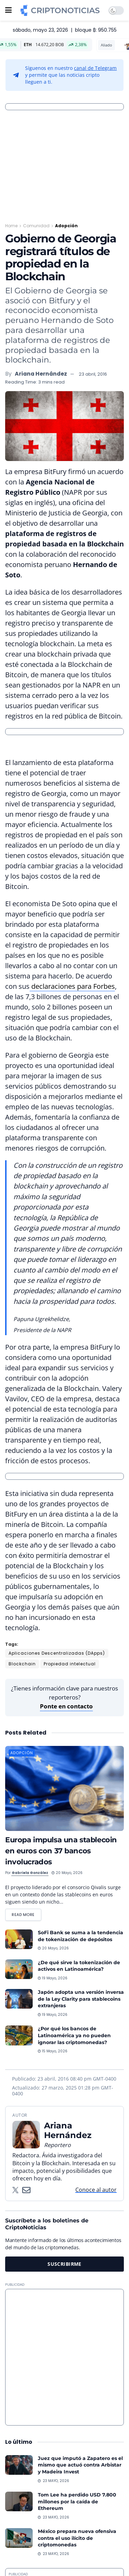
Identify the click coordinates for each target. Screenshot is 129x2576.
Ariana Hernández (41, 373)
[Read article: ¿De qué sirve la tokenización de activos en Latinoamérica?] (19, 1969)
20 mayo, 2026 (67, 1872)
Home (11, 226)
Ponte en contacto (66, 1706)
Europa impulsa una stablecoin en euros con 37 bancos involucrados (61, 1850)
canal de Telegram (95, 68)
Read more (26, 1913)
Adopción (66, 226)
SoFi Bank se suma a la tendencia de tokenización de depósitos (80, 1936)
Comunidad (36, 226)
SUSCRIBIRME (64, 2264)
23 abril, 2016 (93, 374)
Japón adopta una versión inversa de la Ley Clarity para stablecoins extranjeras (81, 1999)
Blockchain (22, 1664)
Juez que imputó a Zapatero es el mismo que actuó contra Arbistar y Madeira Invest (80, 2465)
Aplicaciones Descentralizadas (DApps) (57, 1653)
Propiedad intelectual (70, 1664)
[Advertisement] (64, 2357)
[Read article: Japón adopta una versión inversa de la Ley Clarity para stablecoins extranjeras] (19, 1999)
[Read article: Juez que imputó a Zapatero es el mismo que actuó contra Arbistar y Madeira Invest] (19, 2465)
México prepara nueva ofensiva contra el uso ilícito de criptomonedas (77, 2538)
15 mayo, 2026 (52, 2051)
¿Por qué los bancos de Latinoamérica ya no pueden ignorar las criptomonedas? (74, 2035)
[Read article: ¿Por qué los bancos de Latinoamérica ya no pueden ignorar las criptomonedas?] (19, 2035)
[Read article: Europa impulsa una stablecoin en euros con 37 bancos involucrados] (64, 1788)
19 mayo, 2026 (52, 1978)
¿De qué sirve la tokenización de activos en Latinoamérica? (79, 1965)
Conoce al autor (96, 2189)
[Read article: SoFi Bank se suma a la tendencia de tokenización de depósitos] (19, 1939)
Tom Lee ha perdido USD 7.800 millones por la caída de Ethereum (77, 2501)
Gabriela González (30, 1872)
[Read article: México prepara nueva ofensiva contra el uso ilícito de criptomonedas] (19, 2538)
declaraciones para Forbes (72, 986)
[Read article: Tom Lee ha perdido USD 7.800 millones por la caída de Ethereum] (19, 2501)
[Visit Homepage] (60, 10)
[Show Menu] (8, 10)
